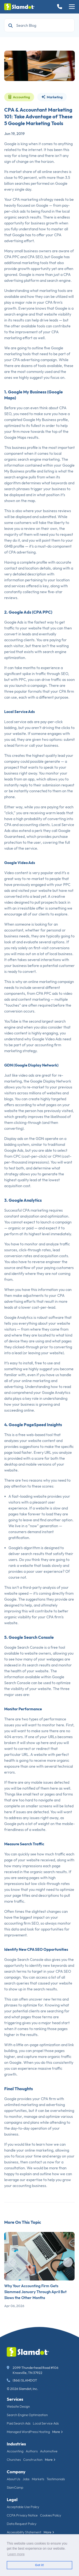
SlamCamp (15, 2487)
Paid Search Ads (19, 2423)
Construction (33, 2459)
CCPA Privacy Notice (22, 2515)
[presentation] (11, 2262)
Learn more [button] (16, 2554)
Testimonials (56, 2479)
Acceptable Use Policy (23, 2507)
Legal (12, 2499)
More (57, 2432)
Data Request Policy (21, 2524)
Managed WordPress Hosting (28, 2432)
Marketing (52, 97)
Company (16, 2471)
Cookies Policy (50, 2515)
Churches (14, 2459)
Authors (32, 2451)
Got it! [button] (39, 2565)
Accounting (19, 97)
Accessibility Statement (24, 2532)
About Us (13, 2479)
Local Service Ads (46, 2423)
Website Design (18, 2406)
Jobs (26, 2479)
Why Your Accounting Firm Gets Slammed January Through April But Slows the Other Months (35, 2291)
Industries (16, 2443)
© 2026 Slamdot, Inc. (22, 2389)
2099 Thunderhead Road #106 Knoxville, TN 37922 (32, 2370)
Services (15, 2399)
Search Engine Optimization (27, 2415)
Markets (38, 2479)
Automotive (49, 2451)
